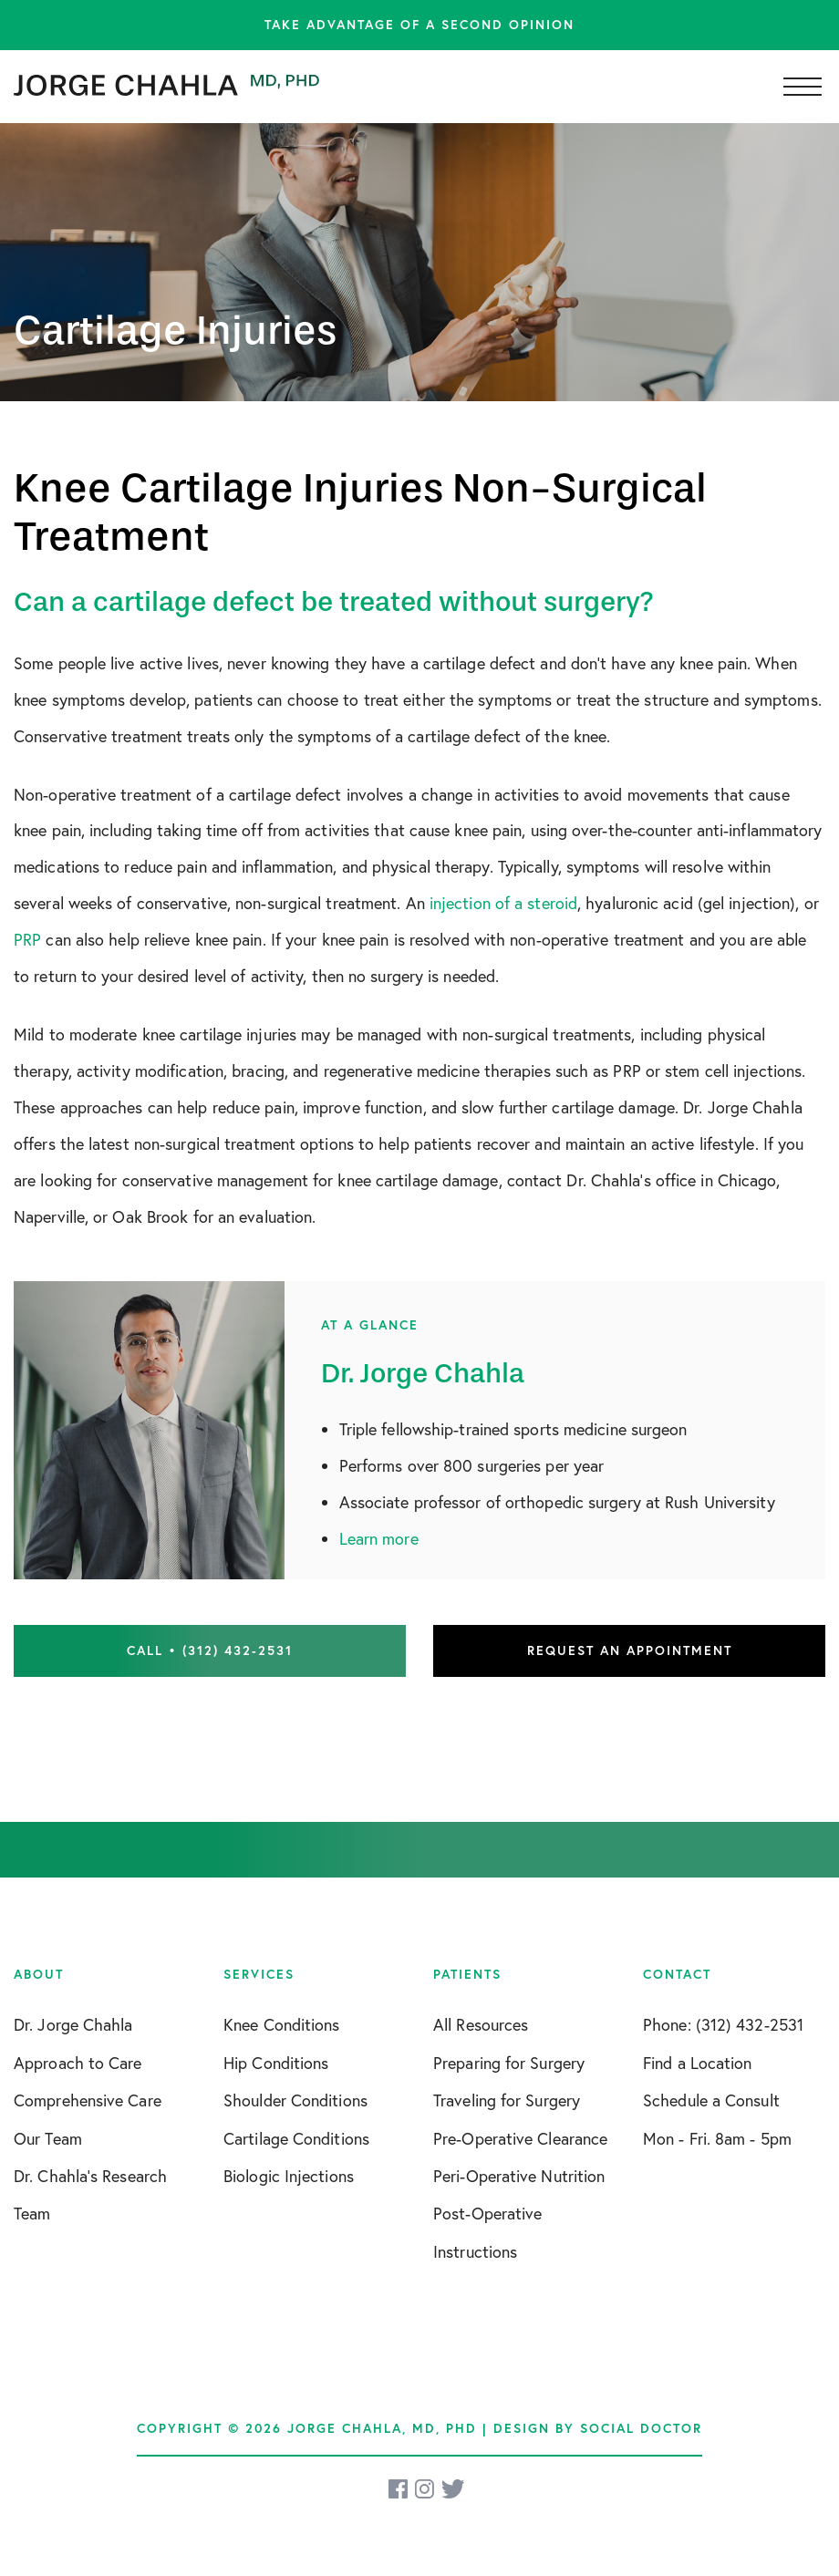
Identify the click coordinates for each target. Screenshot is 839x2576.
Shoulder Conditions (295, 2100)
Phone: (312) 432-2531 (723, 2024)
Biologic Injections (288, 2176)
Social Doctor (641, 2428)
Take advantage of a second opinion (419, 24)
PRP (27, 939)
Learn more (379, 1538)
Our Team (48, 2138)
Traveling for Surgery (506, 2100)
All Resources (480, 2024)
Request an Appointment (629, 1650)
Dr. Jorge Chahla (73, 2024)
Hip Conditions (275, 2063)
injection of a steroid (503, 903)
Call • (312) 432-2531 (210, 1650)
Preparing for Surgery (509, 2063)
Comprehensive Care (87, 2100)
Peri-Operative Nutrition (519, 2176)
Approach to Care (78, 2063)
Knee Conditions (281, 2024)
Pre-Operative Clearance (520, 2138)
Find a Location (697, 2063)
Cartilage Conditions (296, 2138)
